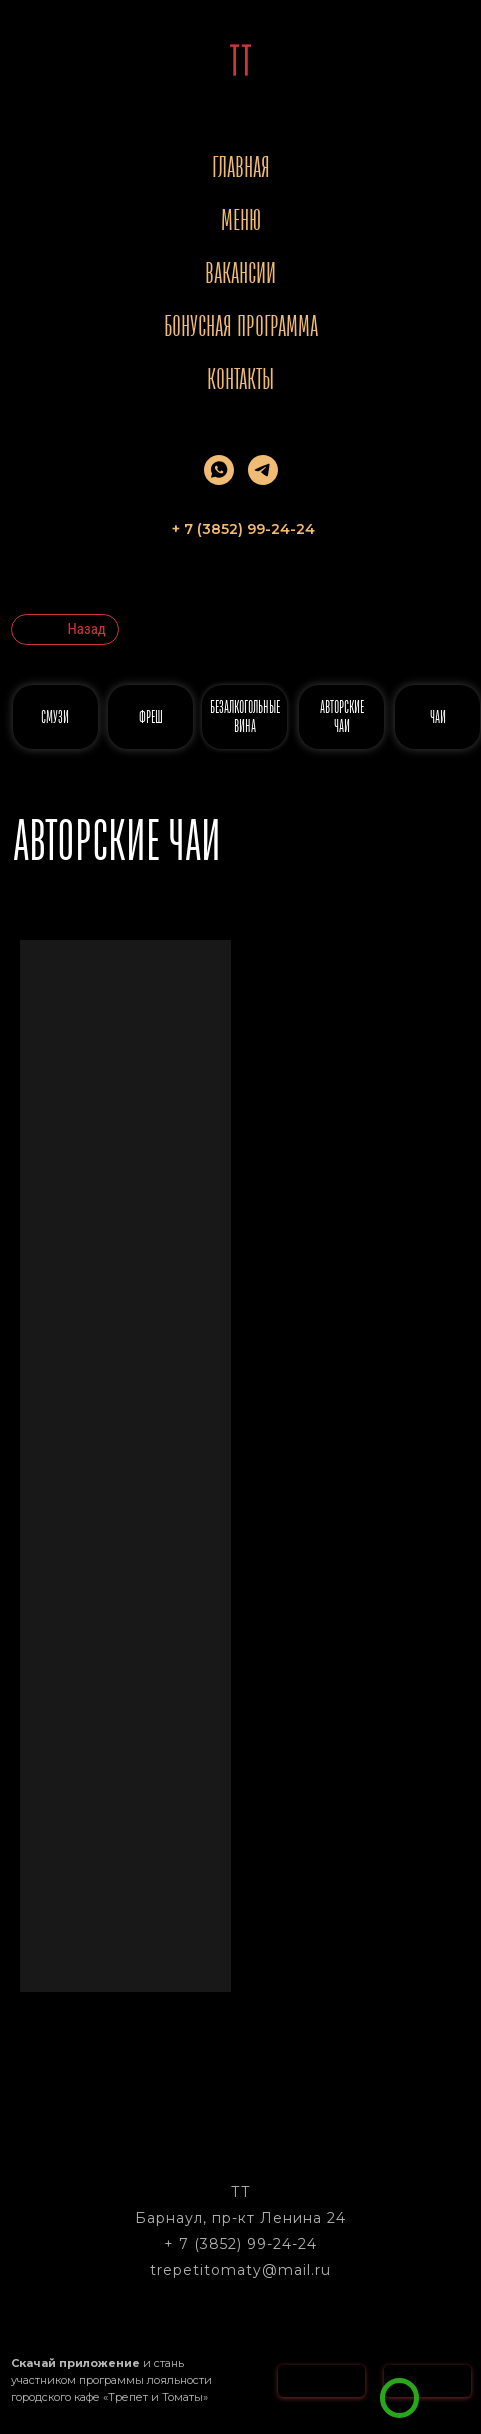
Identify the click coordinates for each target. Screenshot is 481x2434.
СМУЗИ (55, 717)
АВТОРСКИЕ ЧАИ (342, 716)
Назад (87, 629)
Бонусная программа (241, 325)
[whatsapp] (219, 470)
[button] (444, 2372)
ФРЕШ (151, 717)
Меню (241, 219)
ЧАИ (438, 717)
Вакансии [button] (240, 272)
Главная (241, 166)
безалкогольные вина (245, 716)
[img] (399, 2398)
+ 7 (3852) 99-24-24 (240, 2244)
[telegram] (263, 470)
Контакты (240, 378)
